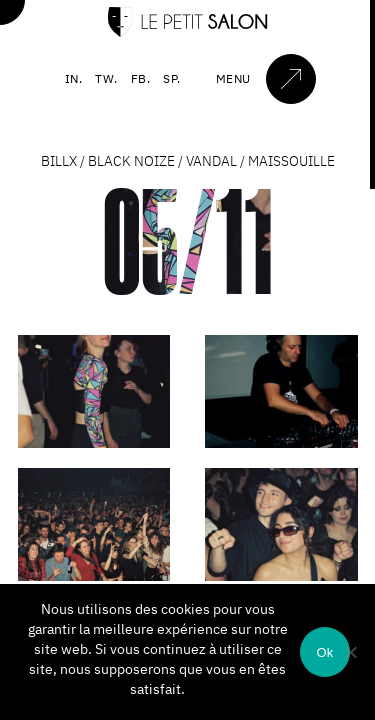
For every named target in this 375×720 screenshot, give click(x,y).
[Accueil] (188, 32)
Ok (324, 652)
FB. (141, 78)
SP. (172, 78)
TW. (106, 78)
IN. (74, 78)
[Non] (350, 652)
